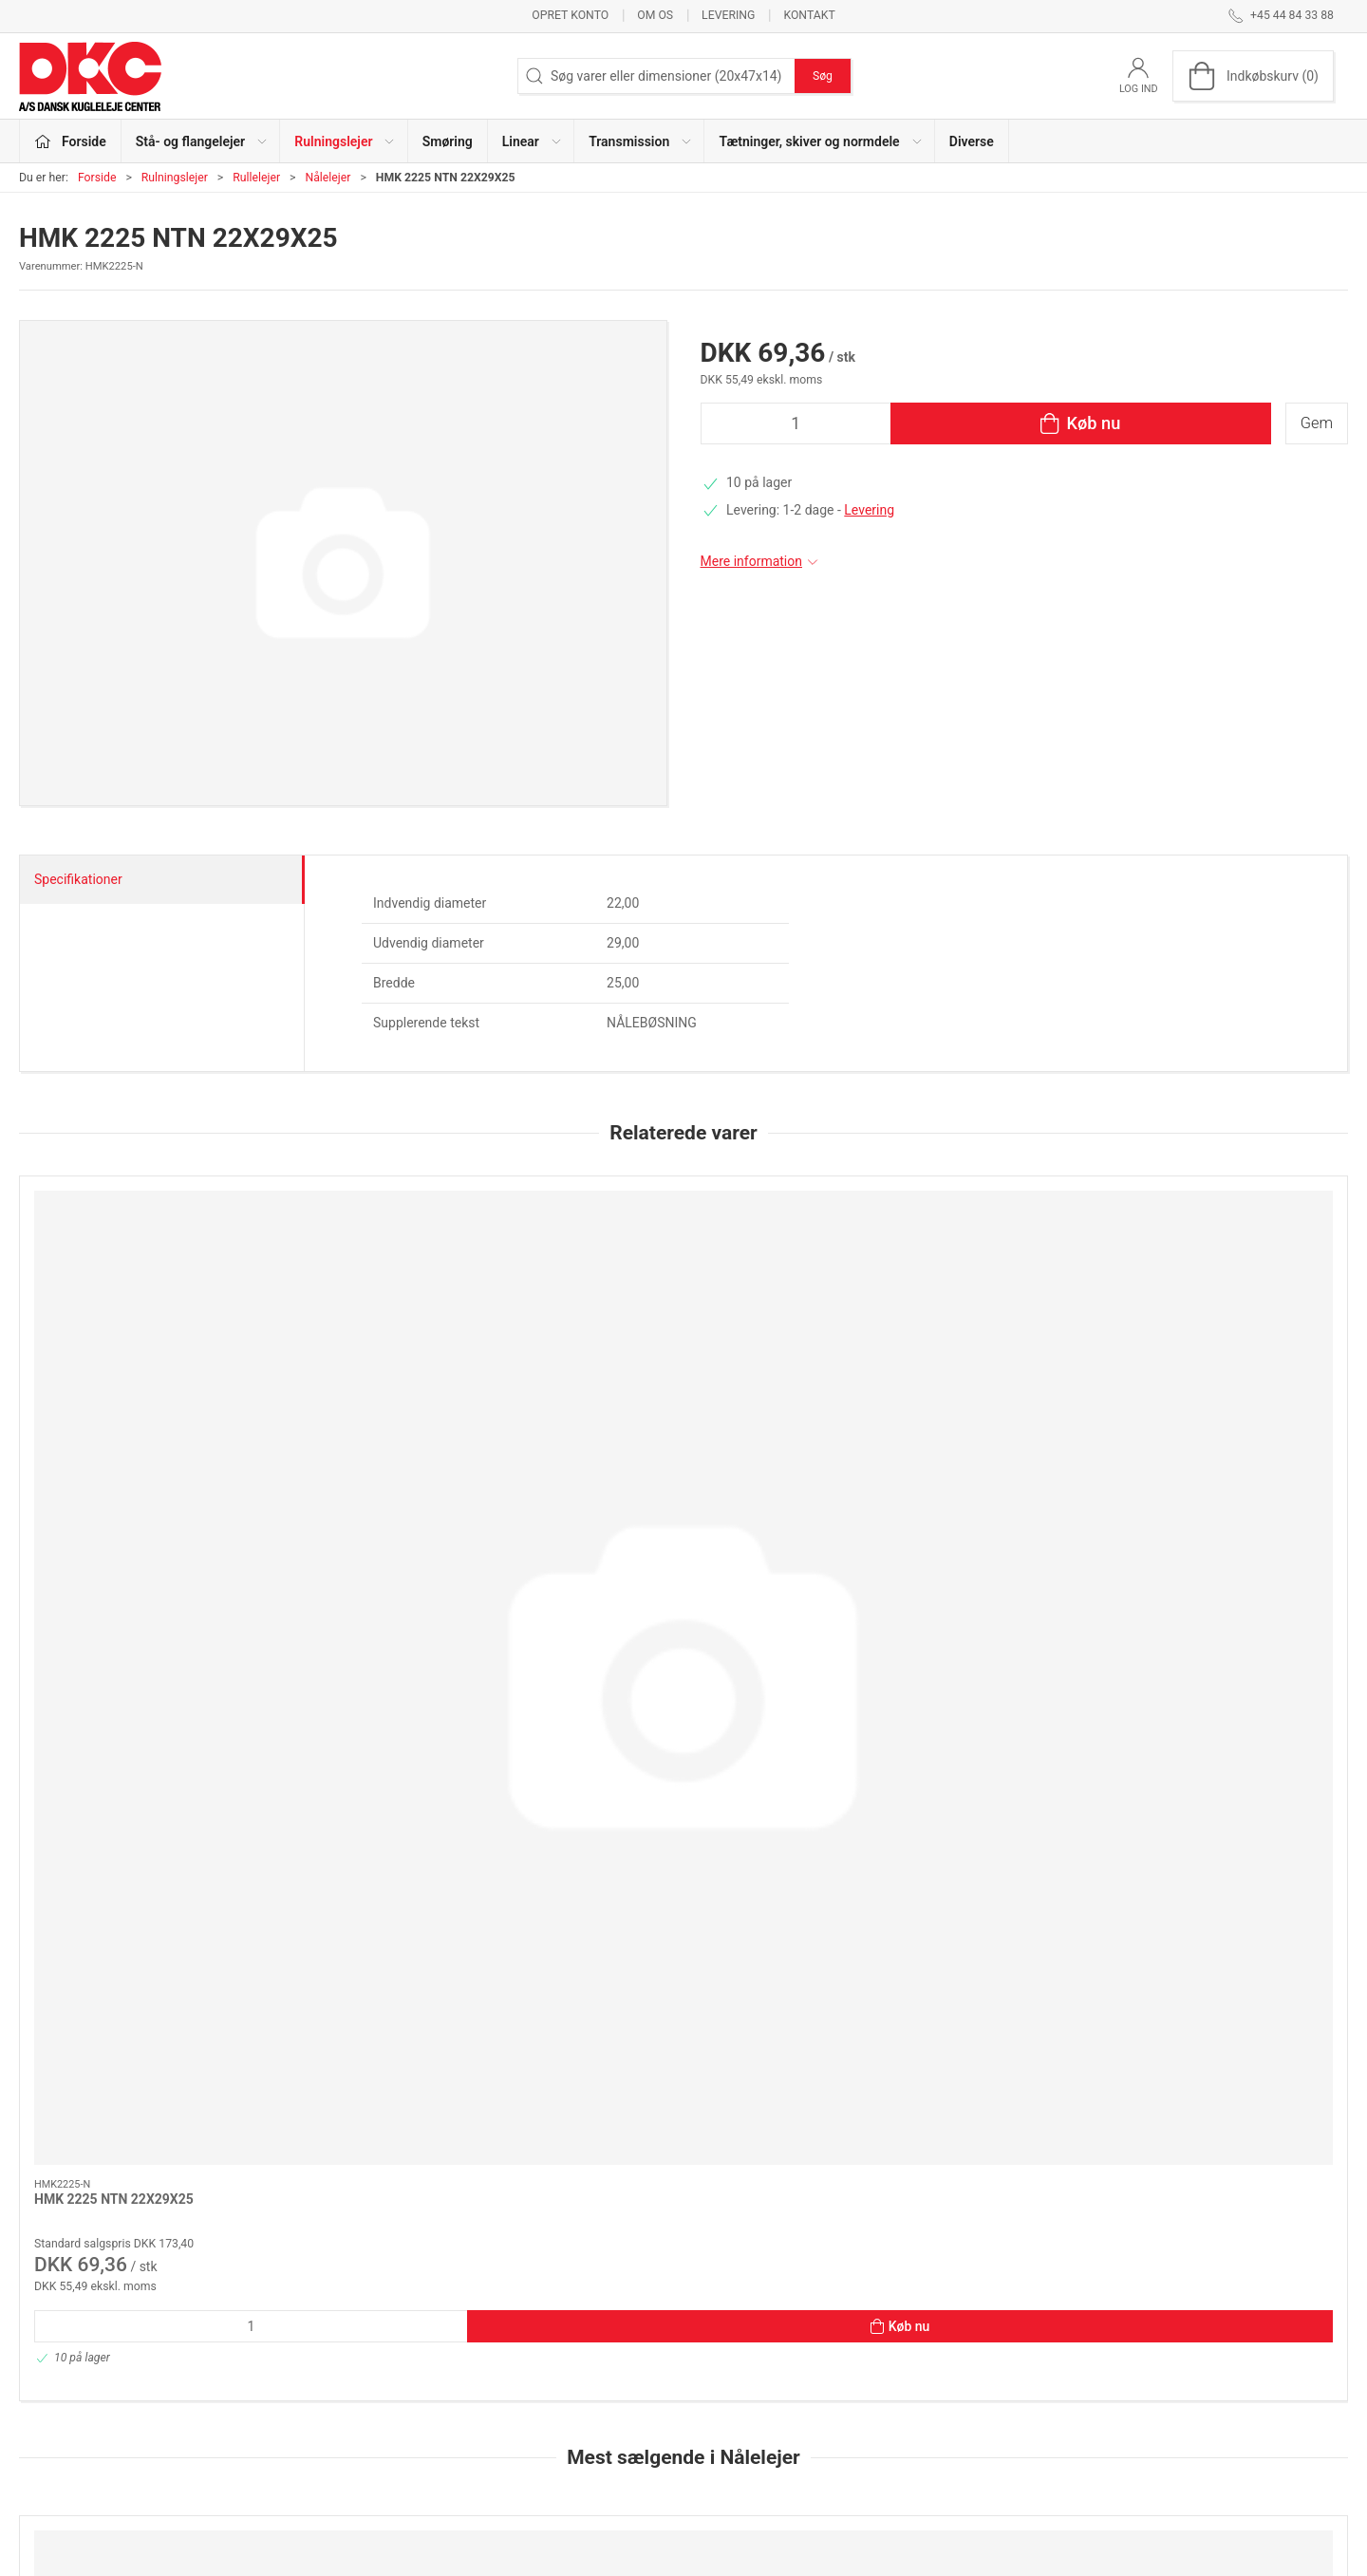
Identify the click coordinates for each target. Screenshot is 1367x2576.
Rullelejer (256, 177)
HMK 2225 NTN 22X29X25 (114, 1393)
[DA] (90, 76)
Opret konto (570, 15)
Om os (655, 15)
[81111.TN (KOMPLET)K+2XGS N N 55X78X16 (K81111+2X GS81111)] (145, 1806)
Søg (823, 76)
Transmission (514, 2430)
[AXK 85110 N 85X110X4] (1221, 1806)
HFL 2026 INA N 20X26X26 (652, 1925)
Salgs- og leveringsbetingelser (1015, 2430)
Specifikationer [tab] (78, 879)
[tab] (658, 2162)
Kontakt (808, 15)
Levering (728, 15)
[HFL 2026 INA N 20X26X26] (683, 1806)
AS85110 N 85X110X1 (908, 1925)
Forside (97, 177)
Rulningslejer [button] (345, 141)
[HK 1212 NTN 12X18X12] (414, 1806)
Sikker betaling (970, 2404)
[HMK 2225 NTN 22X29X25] (145, 1274)
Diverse (971, 141)
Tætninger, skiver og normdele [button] (821, 141)
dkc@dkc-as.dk (63, 2381)
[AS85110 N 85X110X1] (952, 1806)
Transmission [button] (641, 141)
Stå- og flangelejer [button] (202, 141)
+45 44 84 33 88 (67, 2361)
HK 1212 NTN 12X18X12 (377, 1925)
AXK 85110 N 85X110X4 (1183, 1925)
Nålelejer (327, 177)
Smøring (447, 141)
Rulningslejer (174, 177)
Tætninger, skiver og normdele (563, 2458)
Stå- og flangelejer (528, 2322)
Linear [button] (532, 141)
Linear (493, 2404)
